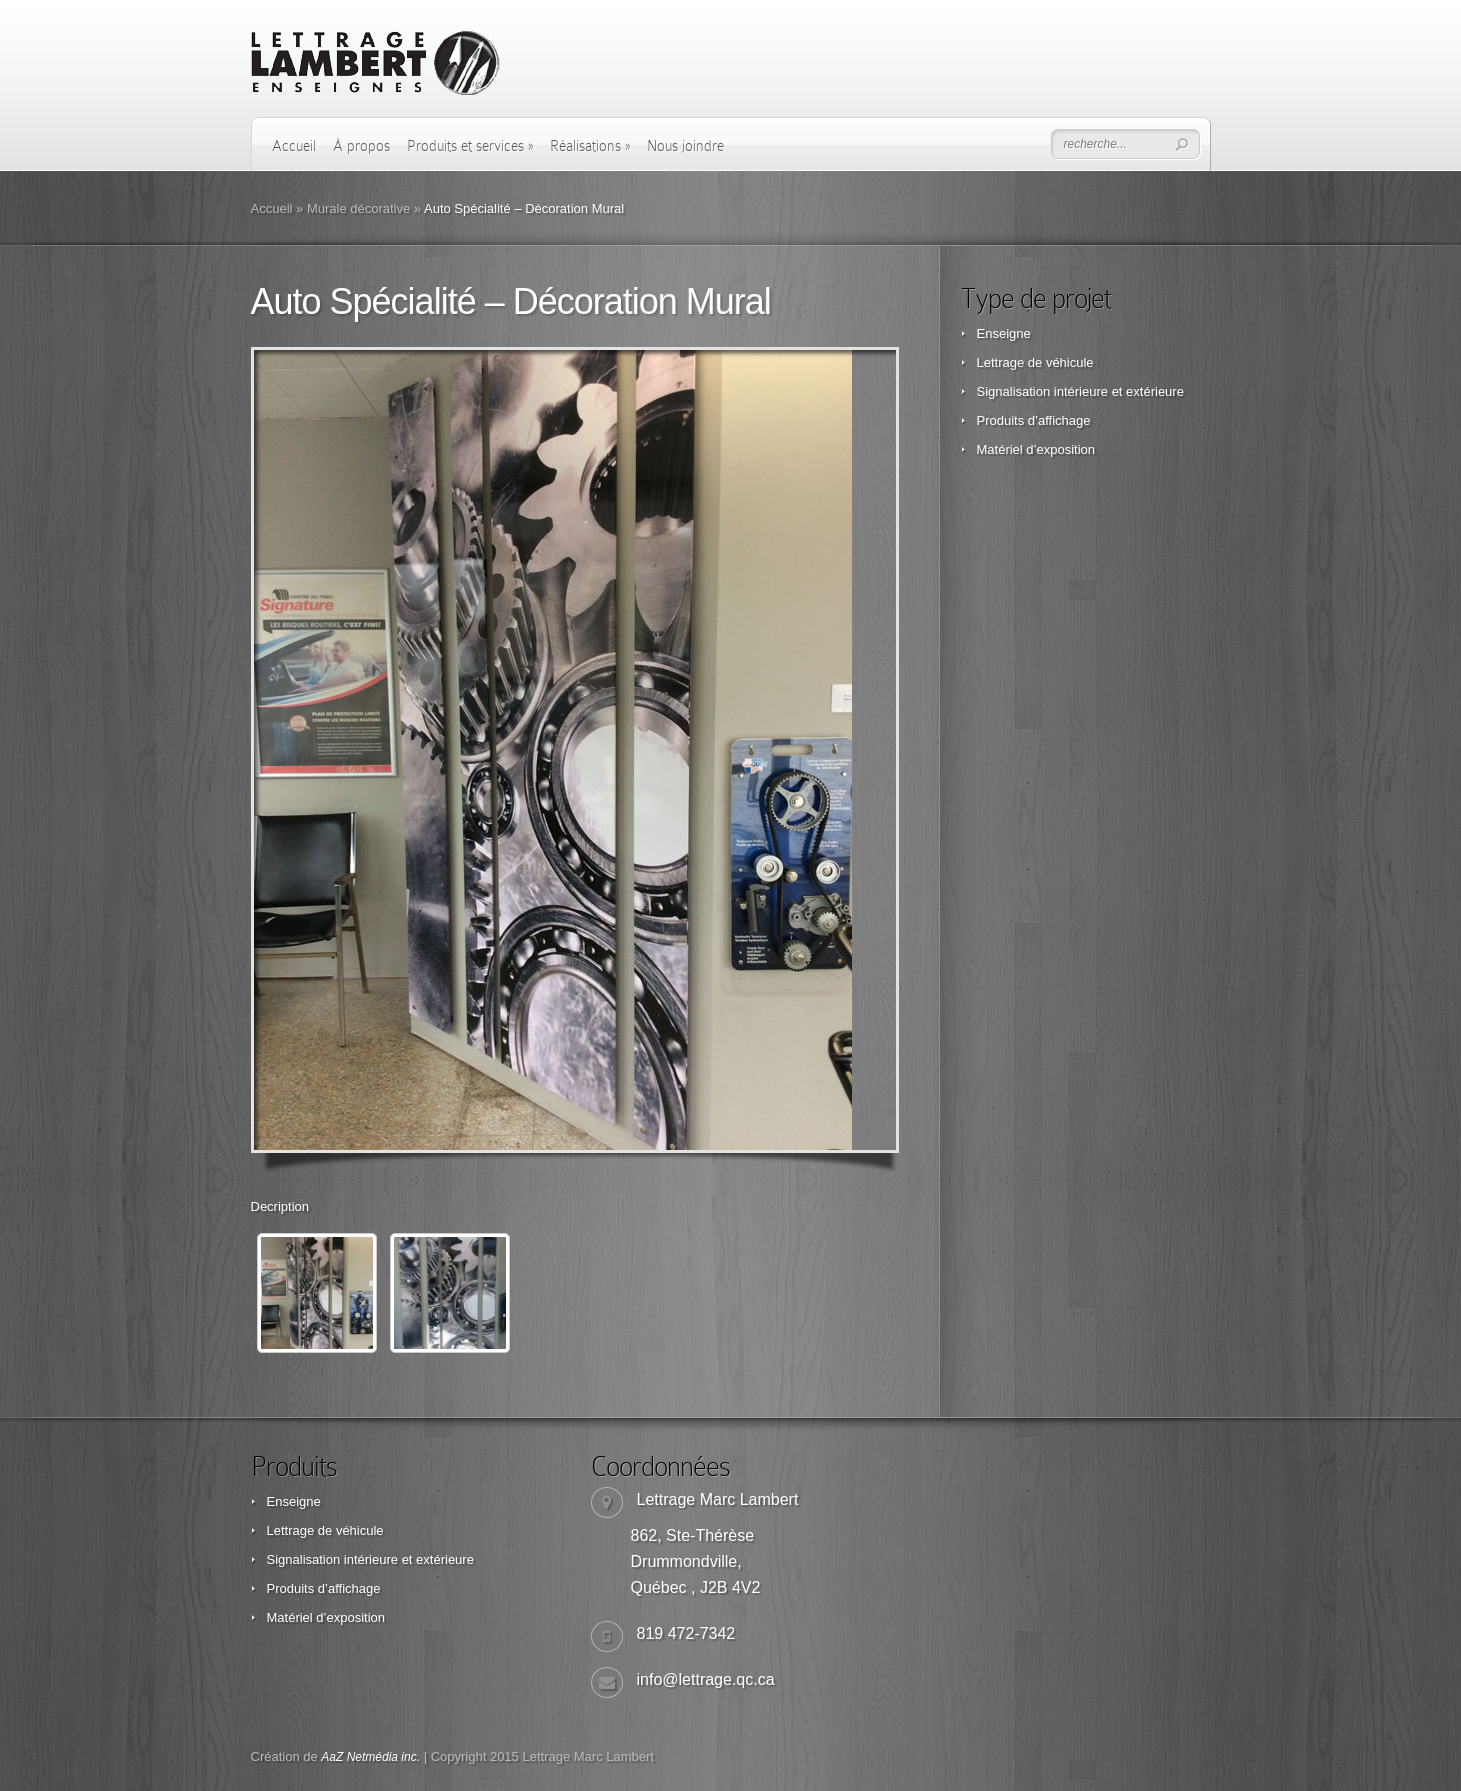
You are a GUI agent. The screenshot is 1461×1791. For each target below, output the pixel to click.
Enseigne (1004, 333)
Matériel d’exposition (1036, 449)
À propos (361, 146)
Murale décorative (358, 208)
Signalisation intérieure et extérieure (1080, 391)
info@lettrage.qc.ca (706, 1679)
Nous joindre (685, 146)
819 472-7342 (686, 1633)
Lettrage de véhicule (1035, 362)
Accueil (294, 146)
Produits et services (470, 146)
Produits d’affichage (1034, 420)
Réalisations (590, 146)
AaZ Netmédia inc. (370, 1757)
